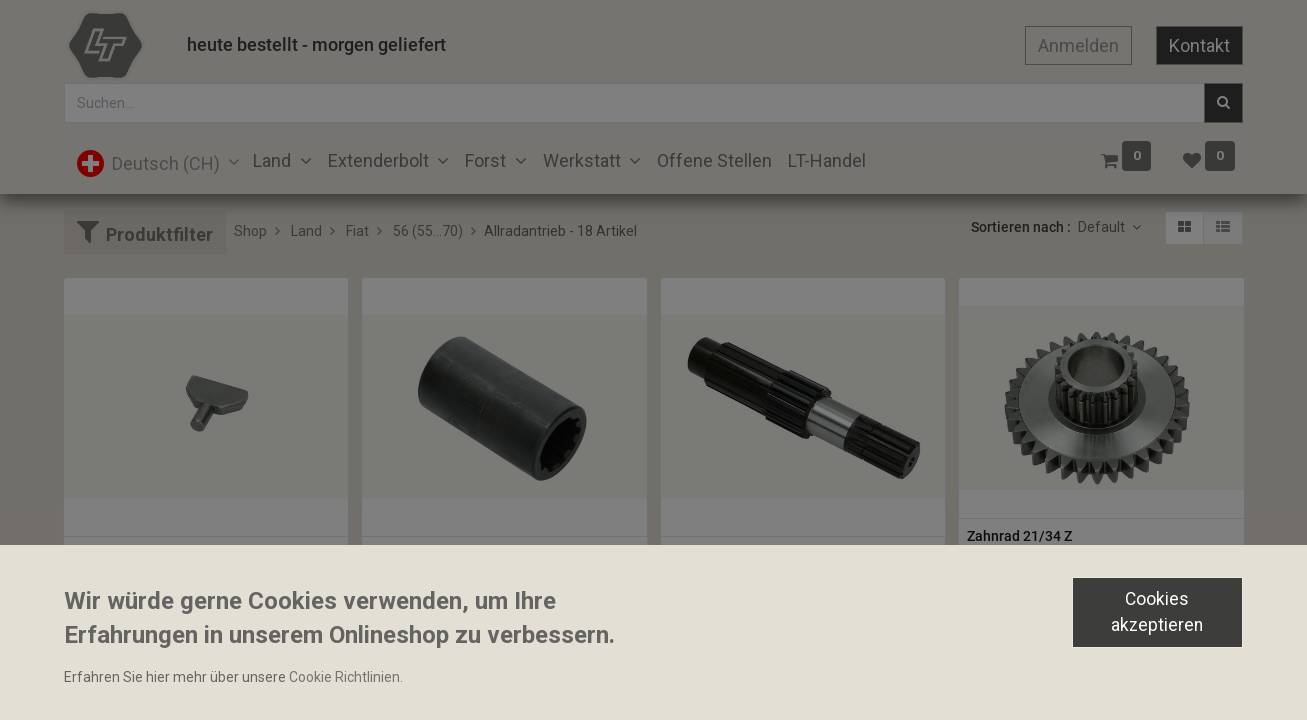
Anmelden (1078, 45)
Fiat (357, 231)
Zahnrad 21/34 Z (1019, 536)
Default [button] (1103, 227)
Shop (250, 231)
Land (306, 231)
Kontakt (1199, 45)
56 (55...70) (428, 231)
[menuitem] (714, 160)
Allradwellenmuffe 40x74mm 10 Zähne (493, 554)
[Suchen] (1223, 103)
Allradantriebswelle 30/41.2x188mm (785, 554)
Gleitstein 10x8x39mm (144, 554)
